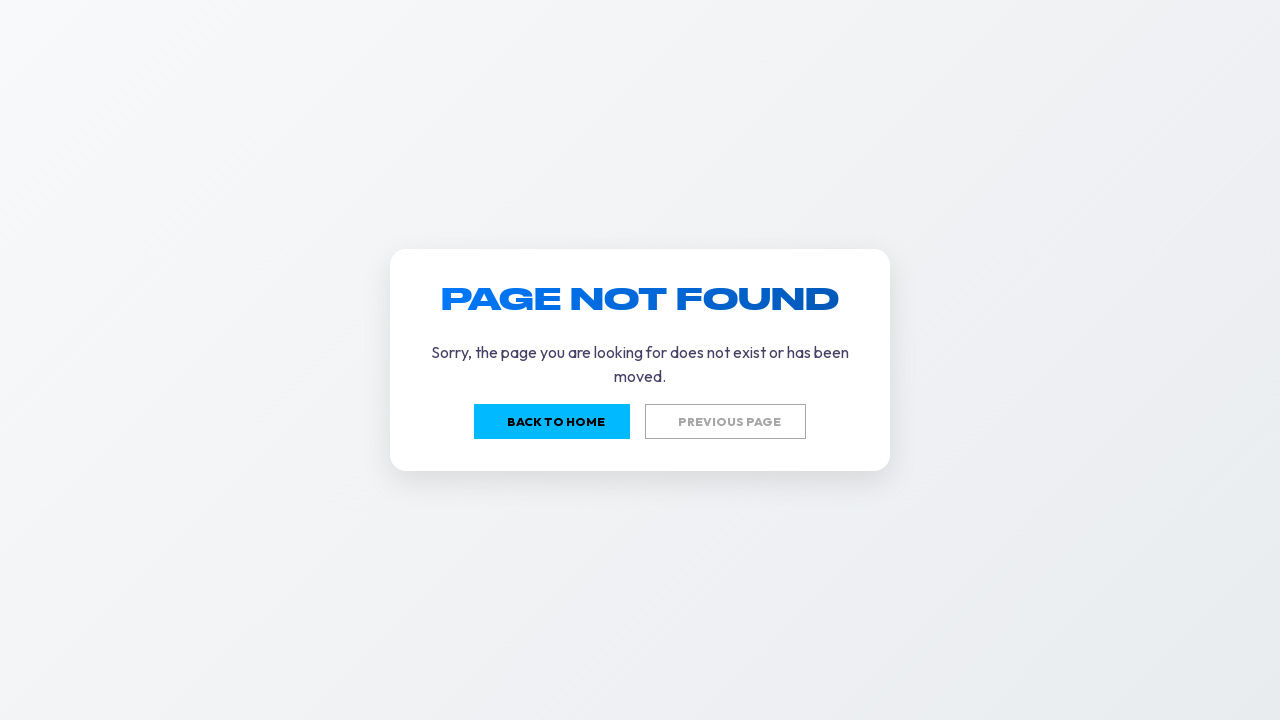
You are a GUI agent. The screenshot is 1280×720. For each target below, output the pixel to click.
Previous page (729, 421)
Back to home (556, 421)
